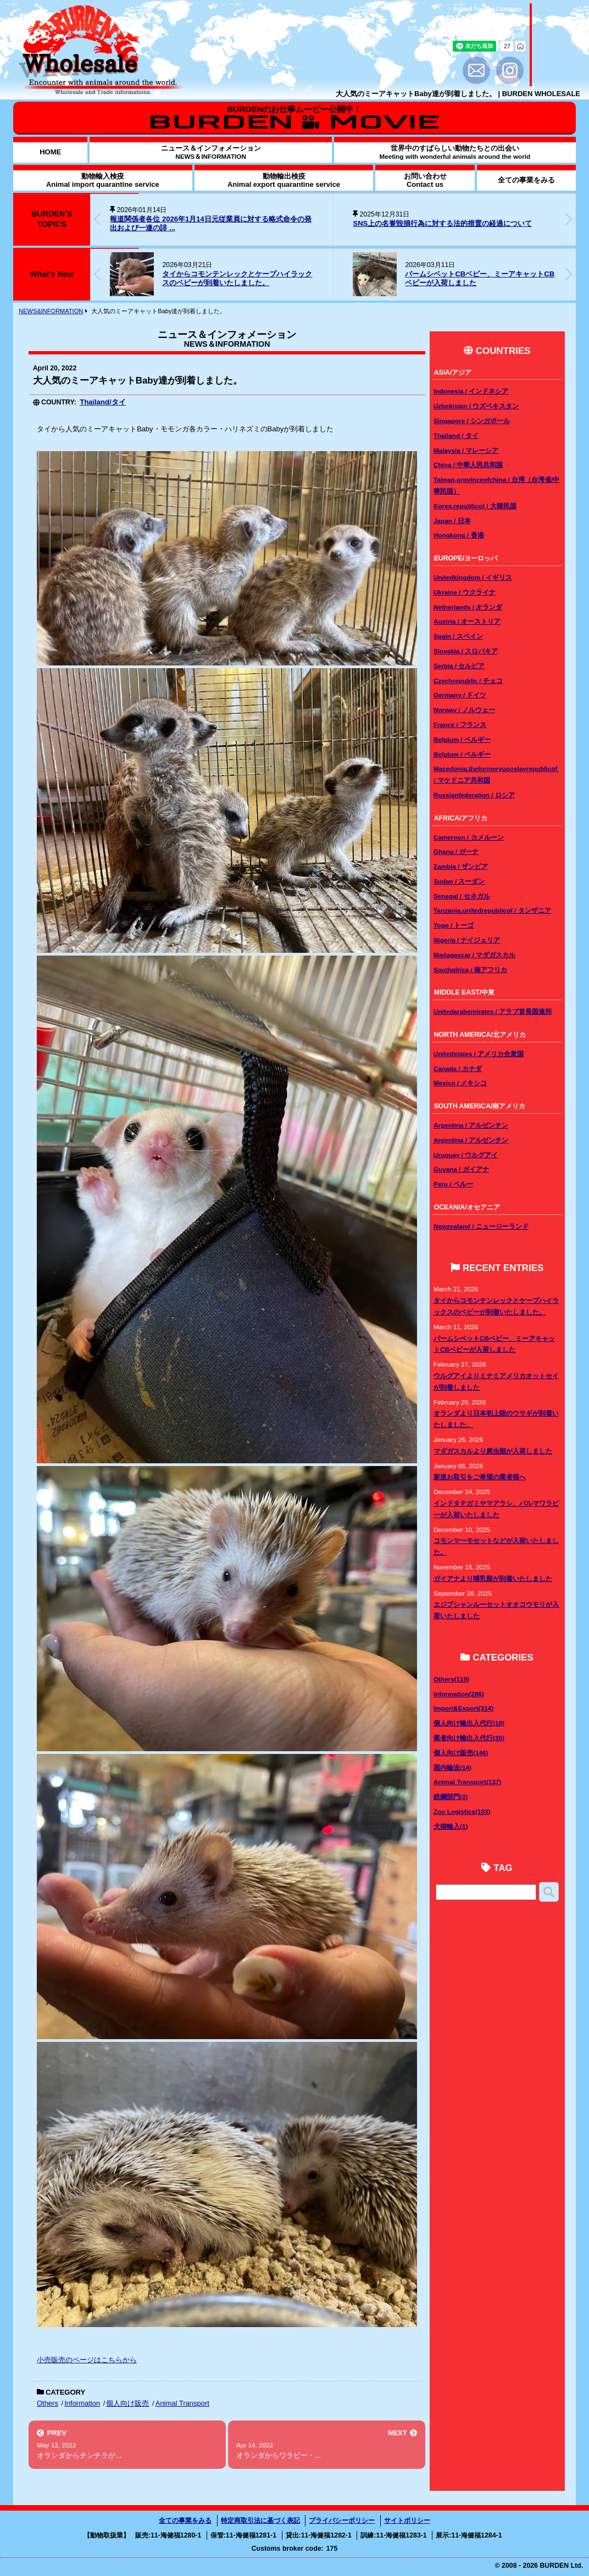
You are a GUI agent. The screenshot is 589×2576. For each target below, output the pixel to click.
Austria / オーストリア (467, 621)
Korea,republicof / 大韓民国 (475, 505)
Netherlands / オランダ (468, 606)
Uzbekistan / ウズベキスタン (476, 405)
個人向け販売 (127, 2403)
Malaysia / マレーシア (466, 450)
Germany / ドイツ (460, 694)
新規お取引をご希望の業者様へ (480, 1476)
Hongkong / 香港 (459, 534)
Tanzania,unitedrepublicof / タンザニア (492, 910)
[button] (569, 219)
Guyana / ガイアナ (461, 1169)
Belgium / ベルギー (462, 739)
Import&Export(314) (463, 1708)
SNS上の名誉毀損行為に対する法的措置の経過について (442, 223)
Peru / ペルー (453, 1183)
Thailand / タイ (456, 435)
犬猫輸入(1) (451, 1826)
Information (82, 2403)
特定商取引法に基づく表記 (260, 2520)
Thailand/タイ (102, 402)
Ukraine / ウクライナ (465, 592)
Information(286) (459, 1693)
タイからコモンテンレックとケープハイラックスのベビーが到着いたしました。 (237, 278)
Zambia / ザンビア (461, 866)
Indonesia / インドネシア (471, 391)
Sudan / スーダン (459, 881)
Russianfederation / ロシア (474, 794)
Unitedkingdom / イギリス (473, 577)
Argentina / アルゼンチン (471, 1125)
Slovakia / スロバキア (466, 650)
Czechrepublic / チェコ (468, 680)
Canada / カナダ (458, 1068)
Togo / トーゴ (454, 925)
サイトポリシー (407, 2520)
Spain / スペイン (458, 636)
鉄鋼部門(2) (451, 1796)
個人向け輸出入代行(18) (469, 1722)
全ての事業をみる (185, 2520)
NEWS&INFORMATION (51, 311)
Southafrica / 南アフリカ (470, 969)
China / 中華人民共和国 (468, 464)
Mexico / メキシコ (460, 1082)
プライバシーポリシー (342, 2520)
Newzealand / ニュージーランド (481, 1226)
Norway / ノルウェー (464, 709)
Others (47, 2403)
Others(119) (451, 1679)
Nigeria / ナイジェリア (467, 939)
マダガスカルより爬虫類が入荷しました (493, 1450)
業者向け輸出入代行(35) (469, 1737)
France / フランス (460, 724)
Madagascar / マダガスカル (474, 954)
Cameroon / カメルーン (469, 837)
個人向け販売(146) (461, 1752)
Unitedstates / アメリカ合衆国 (479, 1053)
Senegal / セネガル (462, 896)
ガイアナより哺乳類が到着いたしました (493, 1578)
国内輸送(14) (452, 1767)
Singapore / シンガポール (472, 420)
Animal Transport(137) (467, 1781)
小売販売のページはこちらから (87, 2360)
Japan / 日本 (452, 520)
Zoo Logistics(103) (462, 1811)
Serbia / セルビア (459, 665)
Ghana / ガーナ (456, 851)
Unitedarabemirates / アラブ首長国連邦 (493, 1011)
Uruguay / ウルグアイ (466, 1154)
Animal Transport (182, 2403)
